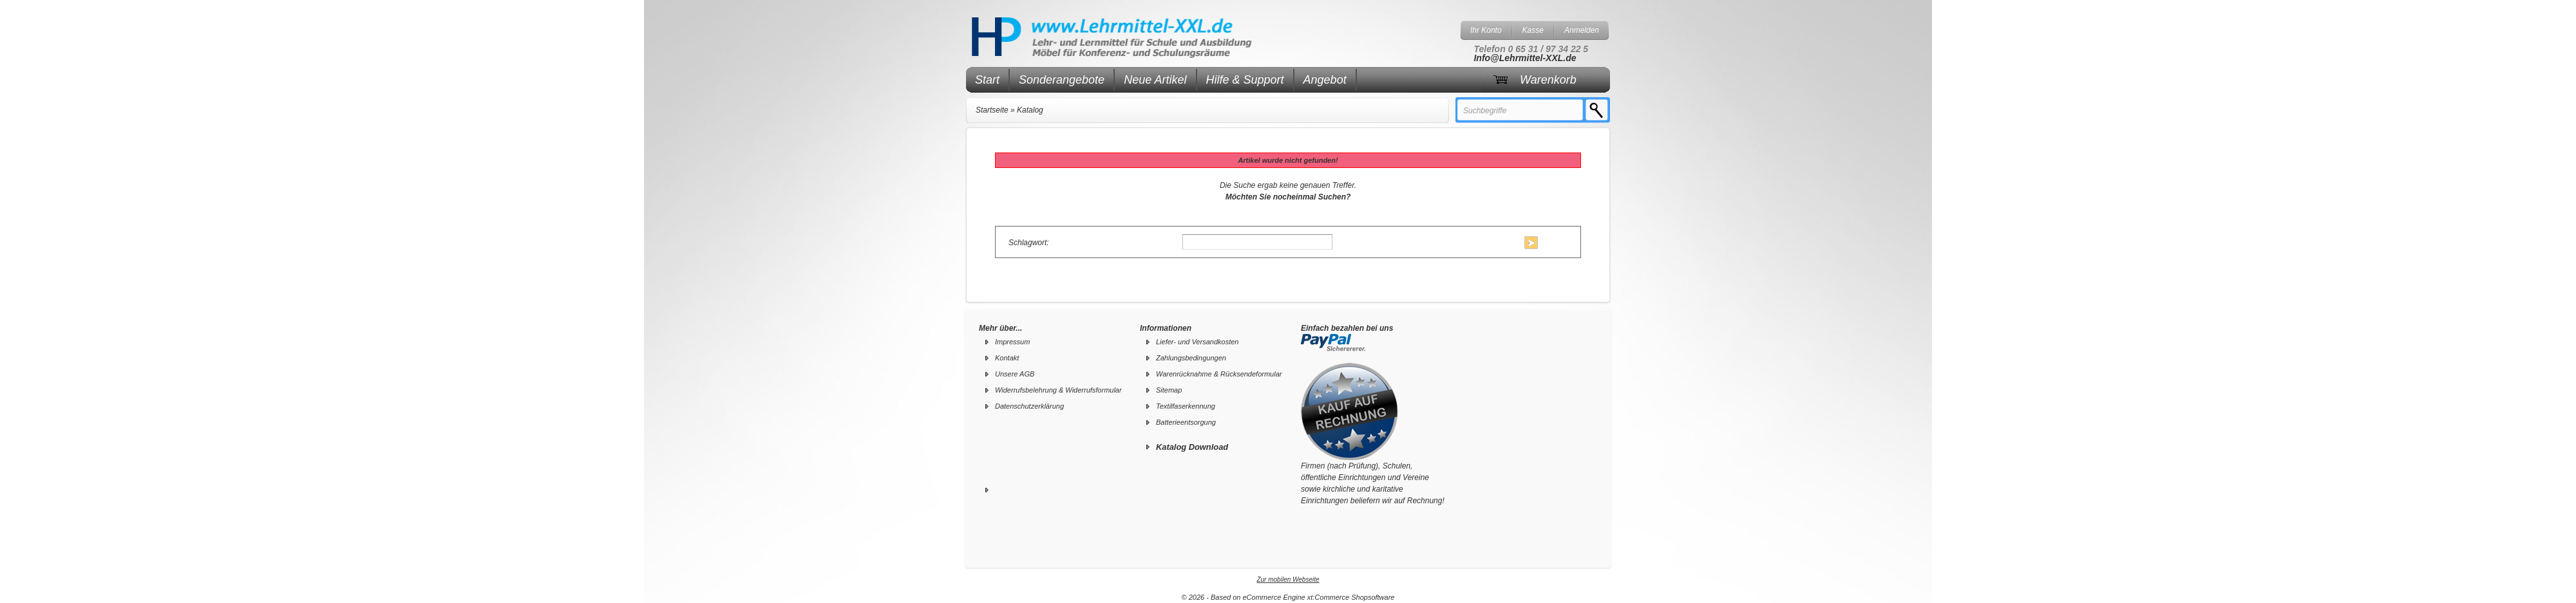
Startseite (992, 110)
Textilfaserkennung (1185, 406)
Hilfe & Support (1245, 79)
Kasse (1533, 30)
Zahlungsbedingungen (1191, 358)
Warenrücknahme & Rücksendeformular (1219, 374)
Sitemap (1169, 390)
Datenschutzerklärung (1029, 406)
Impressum (1012, 342)
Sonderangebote (1061, 79)
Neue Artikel (1155, 79)
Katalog (1030, 110)
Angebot (1325, 79)
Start (987, 79)
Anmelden (1581, 30)
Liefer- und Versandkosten (1197, 342)
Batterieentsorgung (1186, 422)
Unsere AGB (1014, 374)
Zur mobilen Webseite (1287, 579)
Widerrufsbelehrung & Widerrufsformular (1058, 390)
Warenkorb (1548, 79)
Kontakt (1007, 358)
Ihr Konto (1486, 30)
